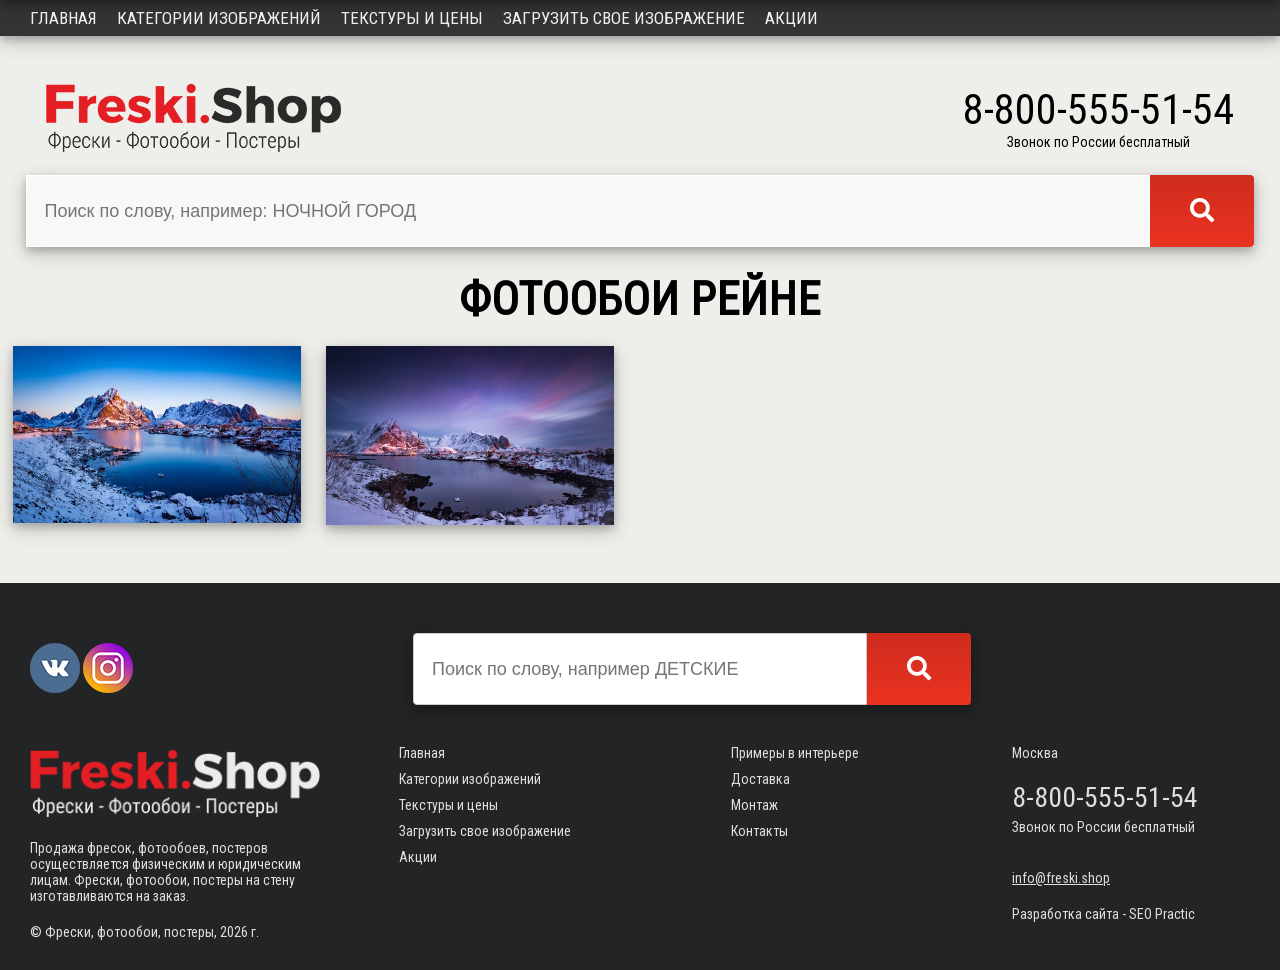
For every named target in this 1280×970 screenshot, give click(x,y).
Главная (63, 18)
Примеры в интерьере (795, 753)
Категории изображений (219, 18)
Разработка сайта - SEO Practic (1103, 914)
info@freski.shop (1061, 878)
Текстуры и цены (412, 18)
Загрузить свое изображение (624, 18)
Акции (791, 18)
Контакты (759, 831)
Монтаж (754, 805)
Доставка (760, 779)
